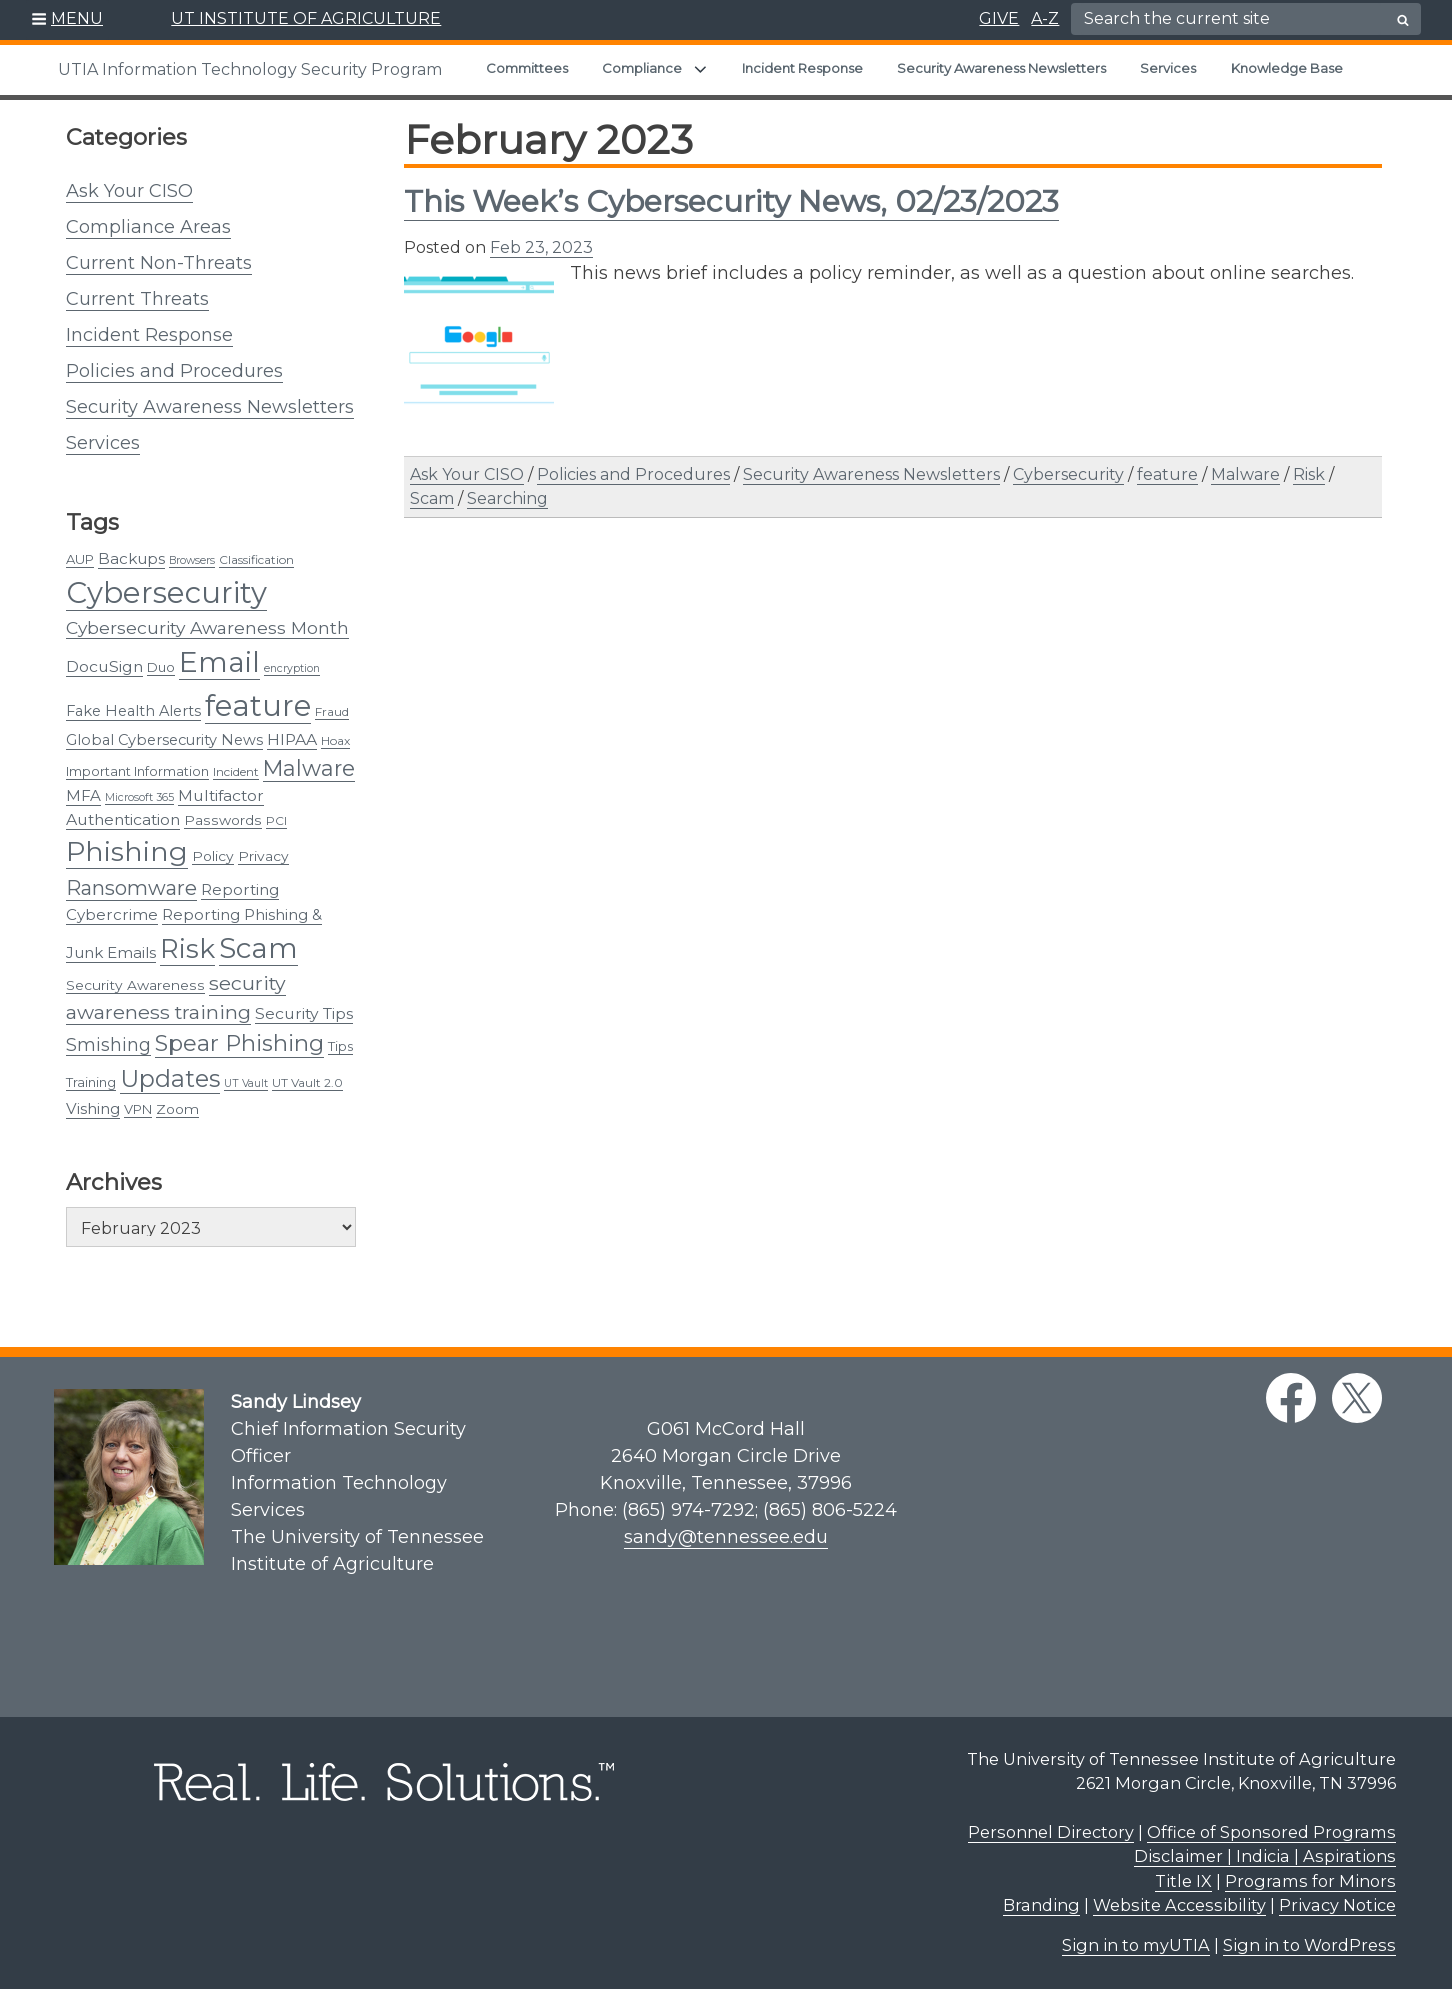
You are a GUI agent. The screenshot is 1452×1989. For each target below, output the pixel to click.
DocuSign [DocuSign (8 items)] (104, 666)
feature (1167, 474)
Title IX (1183, 1881)
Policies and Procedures (174, 371)
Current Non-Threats (159, 263)
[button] (67, 20)
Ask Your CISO (129, 191)
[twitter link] (1357, 1398)
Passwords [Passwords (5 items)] (223, 820)
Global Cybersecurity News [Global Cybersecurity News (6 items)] (164, 740)
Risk (1309, 474)
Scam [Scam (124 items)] (258, 948)
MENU (77, 18)
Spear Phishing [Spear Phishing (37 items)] (239, 1043)
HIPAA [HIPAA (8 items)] (292, 739)
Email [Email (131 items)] (219, 662)
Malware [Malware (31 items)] (309, 768)
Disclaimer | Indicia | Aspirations (1265, 1856)
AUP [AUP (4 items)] (80, 559)
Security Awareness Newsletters (1001, 68)
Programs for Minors (1310, 1881)
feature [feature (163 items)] (258, 705)
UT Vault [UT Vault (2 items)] (246, 1083)
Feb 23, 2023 (541, 247)
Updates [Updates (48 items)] (170, 1078)
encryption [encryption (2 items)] (292, 668)
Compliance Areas (148, 227)
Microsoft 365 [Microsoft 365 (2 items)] (139, 797)
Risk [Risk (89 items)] (187, 948)
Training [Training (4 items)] (91, 1082)
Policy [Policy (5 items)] (213, 856)
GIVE (999, 18)
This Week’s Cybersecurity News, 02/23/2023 (731, 201)
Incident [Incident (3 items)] (236, 771)
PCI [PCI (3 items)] (276, 820)
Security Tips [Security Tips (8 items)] (304, 1013)
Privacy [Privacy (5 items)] (263, 856)
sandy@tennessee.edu (726, 1537)
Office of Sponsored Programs (1271, 1832)
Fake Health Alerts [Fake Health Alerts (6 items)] (133, 711)
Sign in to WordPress (1309, 1945)
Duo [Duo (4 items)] (161, 667)
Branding (1041, 1905)
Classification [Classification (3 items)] (256, 559)
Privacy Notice (1337, 1905)
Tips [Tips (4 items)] (340, 1046)
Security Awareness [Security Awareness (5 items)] (135, 985)
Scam (432, 498)
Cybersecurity (1068, 474)
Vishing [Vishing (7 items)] (93, 1108)
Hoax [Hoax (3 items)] (335, 740)
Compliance (642, 68)
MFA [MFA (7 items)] (83, 795)
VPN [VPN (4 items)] (138, 1109)
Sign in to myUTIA (1136, 1945)
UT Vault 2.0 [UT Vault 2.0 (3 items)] (307, 1082)
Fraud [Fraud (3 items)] (332, 711)
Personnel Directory (1051, 1832)
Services (1168, 68)
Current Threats (137, 299)
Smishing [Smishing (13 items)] (108, 1044)
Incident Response (802, 68)
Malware (1245, 474)
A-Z (1045, 18)
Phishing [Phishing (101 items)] (127, 851)
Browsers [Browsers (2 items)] (192, 560)
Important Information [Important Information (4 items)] (137, 771)
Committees (527, 68)
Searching (507, 498)
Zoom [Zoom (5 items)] (177, 1109)
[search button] (1403, 20)
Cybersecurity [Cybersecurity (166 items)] (166, 592)
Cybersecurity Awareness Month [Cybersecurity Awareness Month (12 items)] (207, 627)
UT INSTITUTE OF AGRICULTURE (306, 18)
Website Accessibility (1179, 1905)
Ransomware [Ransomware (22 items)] (131, 888)
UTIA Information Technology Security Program (250, 69)
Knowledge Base (1287, 68)
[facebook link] (1291, 1398)
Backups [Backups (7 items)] (131, 558)
